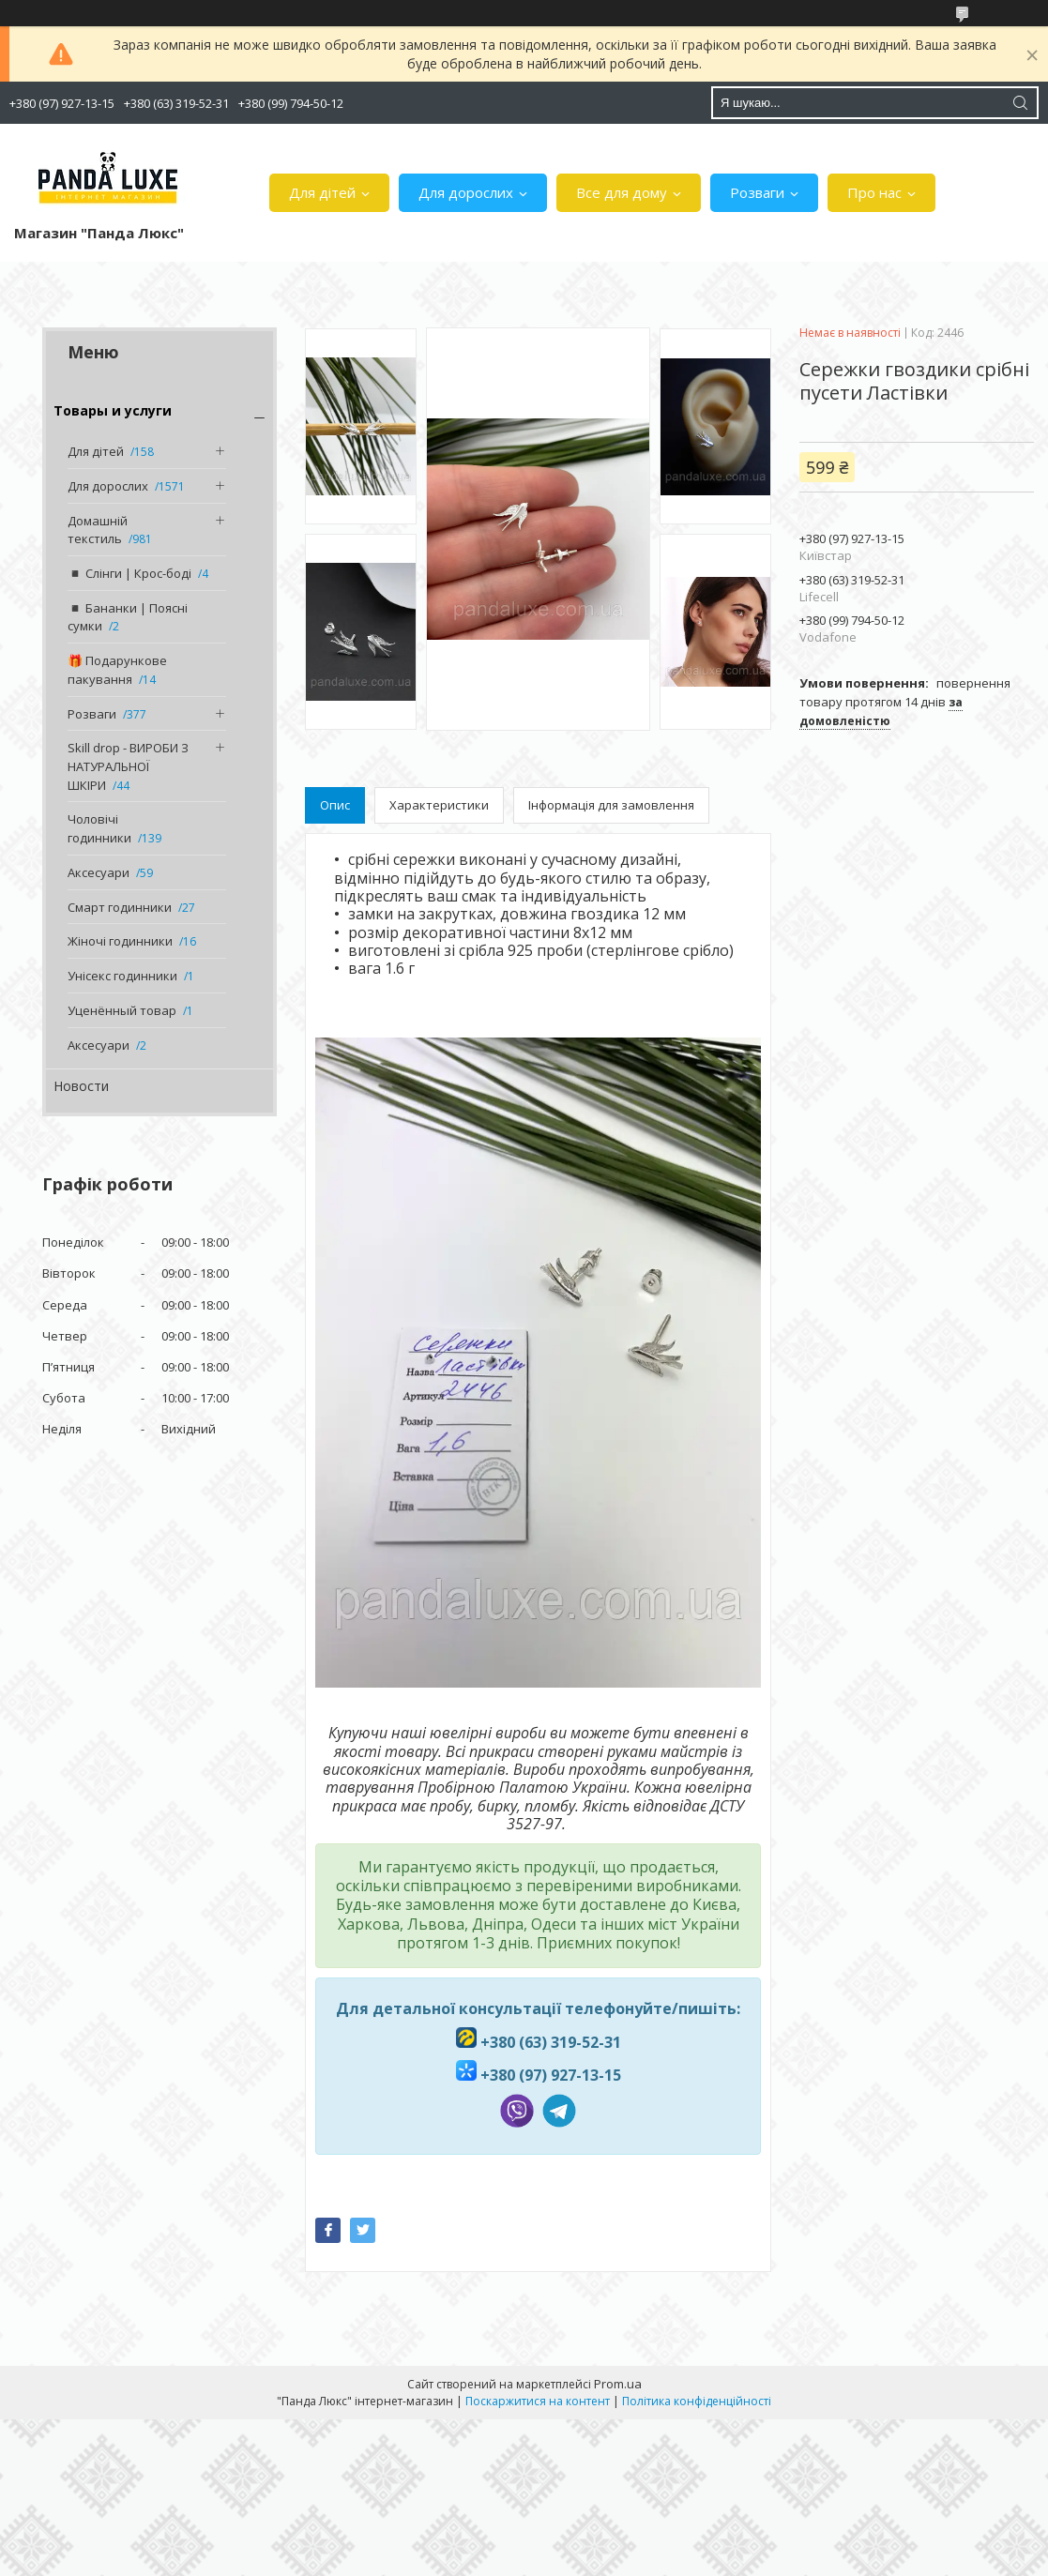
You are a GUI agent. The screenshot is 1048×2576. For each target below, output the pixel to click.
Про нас (874, 192)
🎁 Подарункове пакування (117, 670)
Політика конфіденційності (696, 2401)
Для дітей (322, 192)
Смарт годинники (120, 907)
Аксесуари (98, 872)
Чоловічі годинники (99, 828)
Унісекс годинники (122, 975)
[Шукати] (1020, 102)
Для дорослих (465, 192)
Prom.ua (618, 2383)
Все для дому (621, 192)
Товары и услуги (112, 410)
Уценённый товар (122, 1010)
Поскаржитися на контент (537, 2401)
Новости (81, 1086)
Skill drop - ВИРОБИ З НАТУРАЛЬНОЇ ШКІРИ (128, 766)
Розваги (757, 192)
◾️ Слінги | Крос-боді (129, 573)
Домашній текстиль (98, 530)
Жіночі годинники (120, 940)
